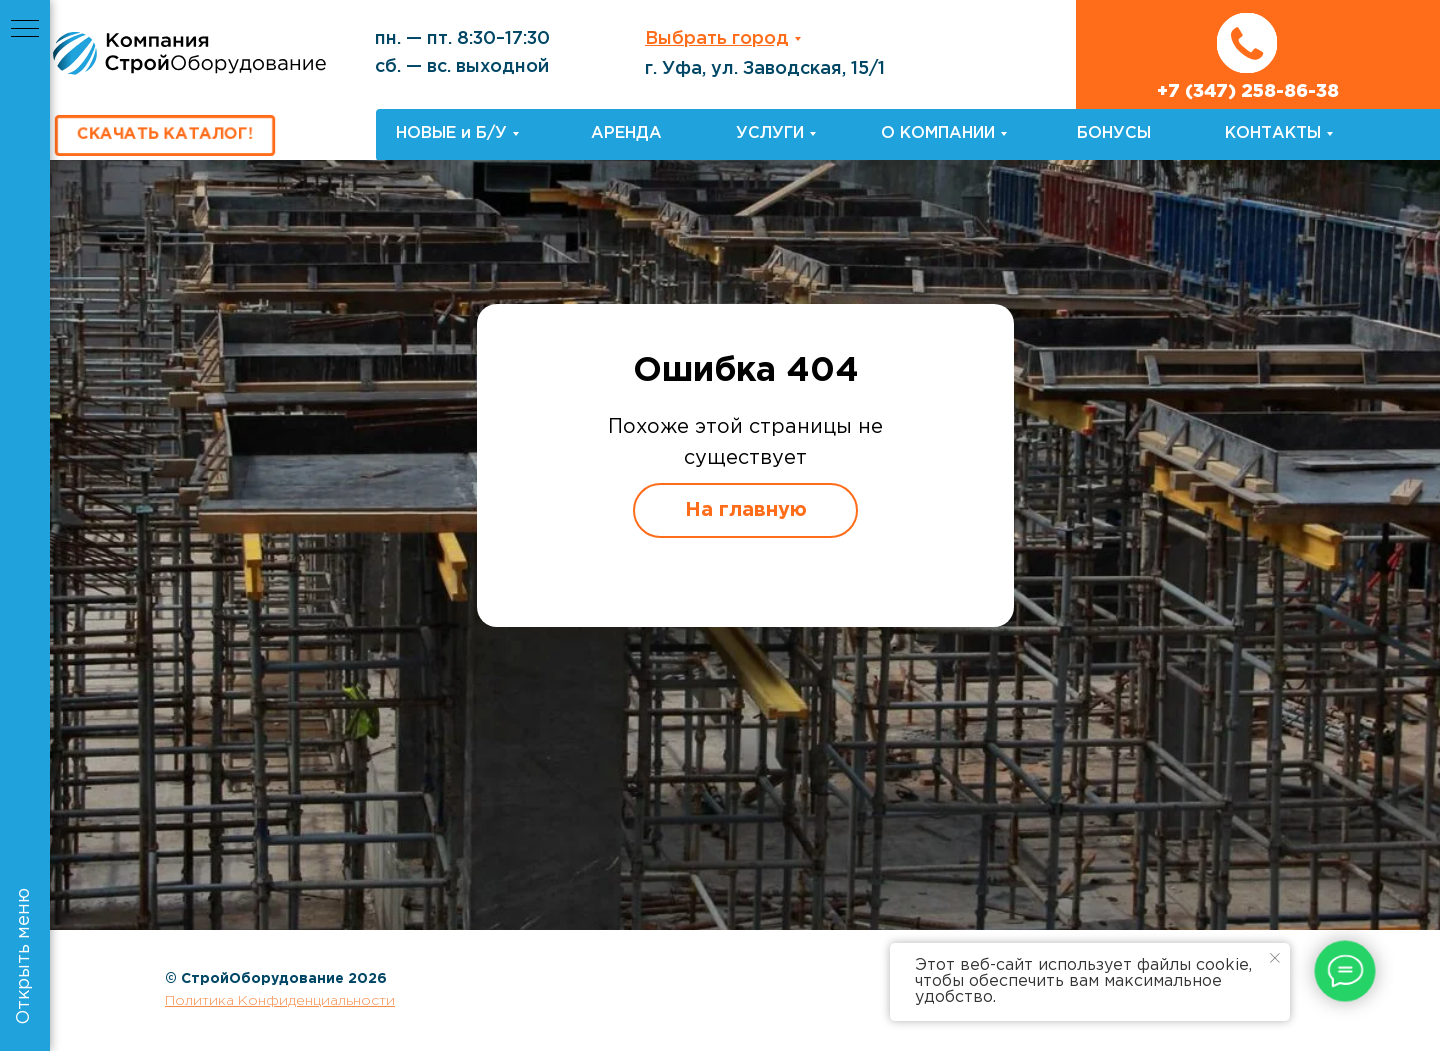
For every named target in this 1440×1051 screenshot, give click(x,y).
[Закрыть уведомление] (1275, 958)
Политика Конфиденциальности (280, 1001)
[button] (165, 136)
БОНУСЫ (1114, 133)
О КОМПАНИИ (938, 133)
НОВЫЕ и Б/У (451, 133)
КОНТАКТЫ (1273, 133)
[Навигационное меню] (25, 30)
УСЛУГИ (770, 133)
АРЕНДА (626, 133)
